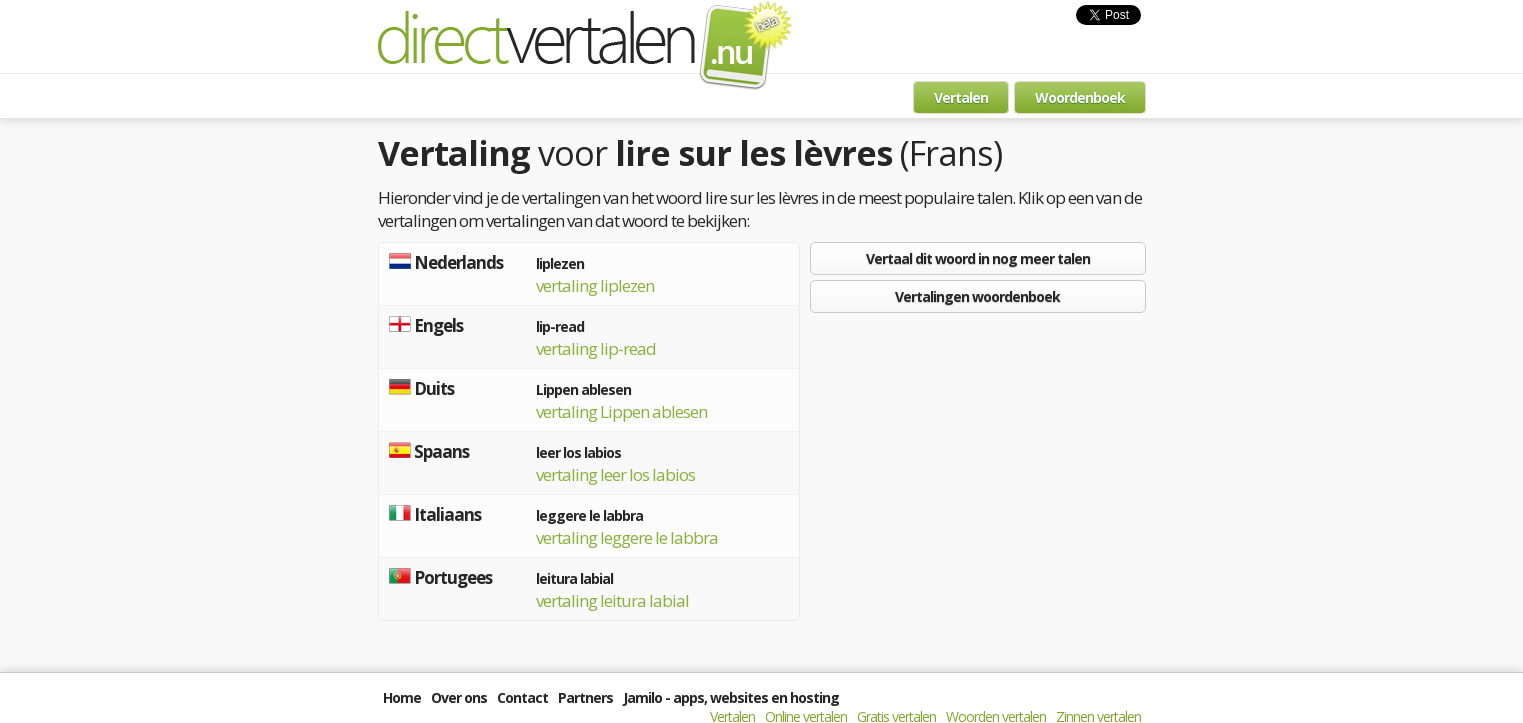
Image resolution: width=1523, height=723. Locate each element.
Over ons (459, 697)
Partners (585, 697)
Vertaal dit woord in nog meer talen (978, 258)
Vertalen (961, 97)
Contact (522, 697)
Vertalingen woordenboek (977, 296)
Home (402, 697)
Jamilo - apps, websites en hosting (731, 697)
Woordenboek (1080, 97)
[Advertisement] (978, 463)
